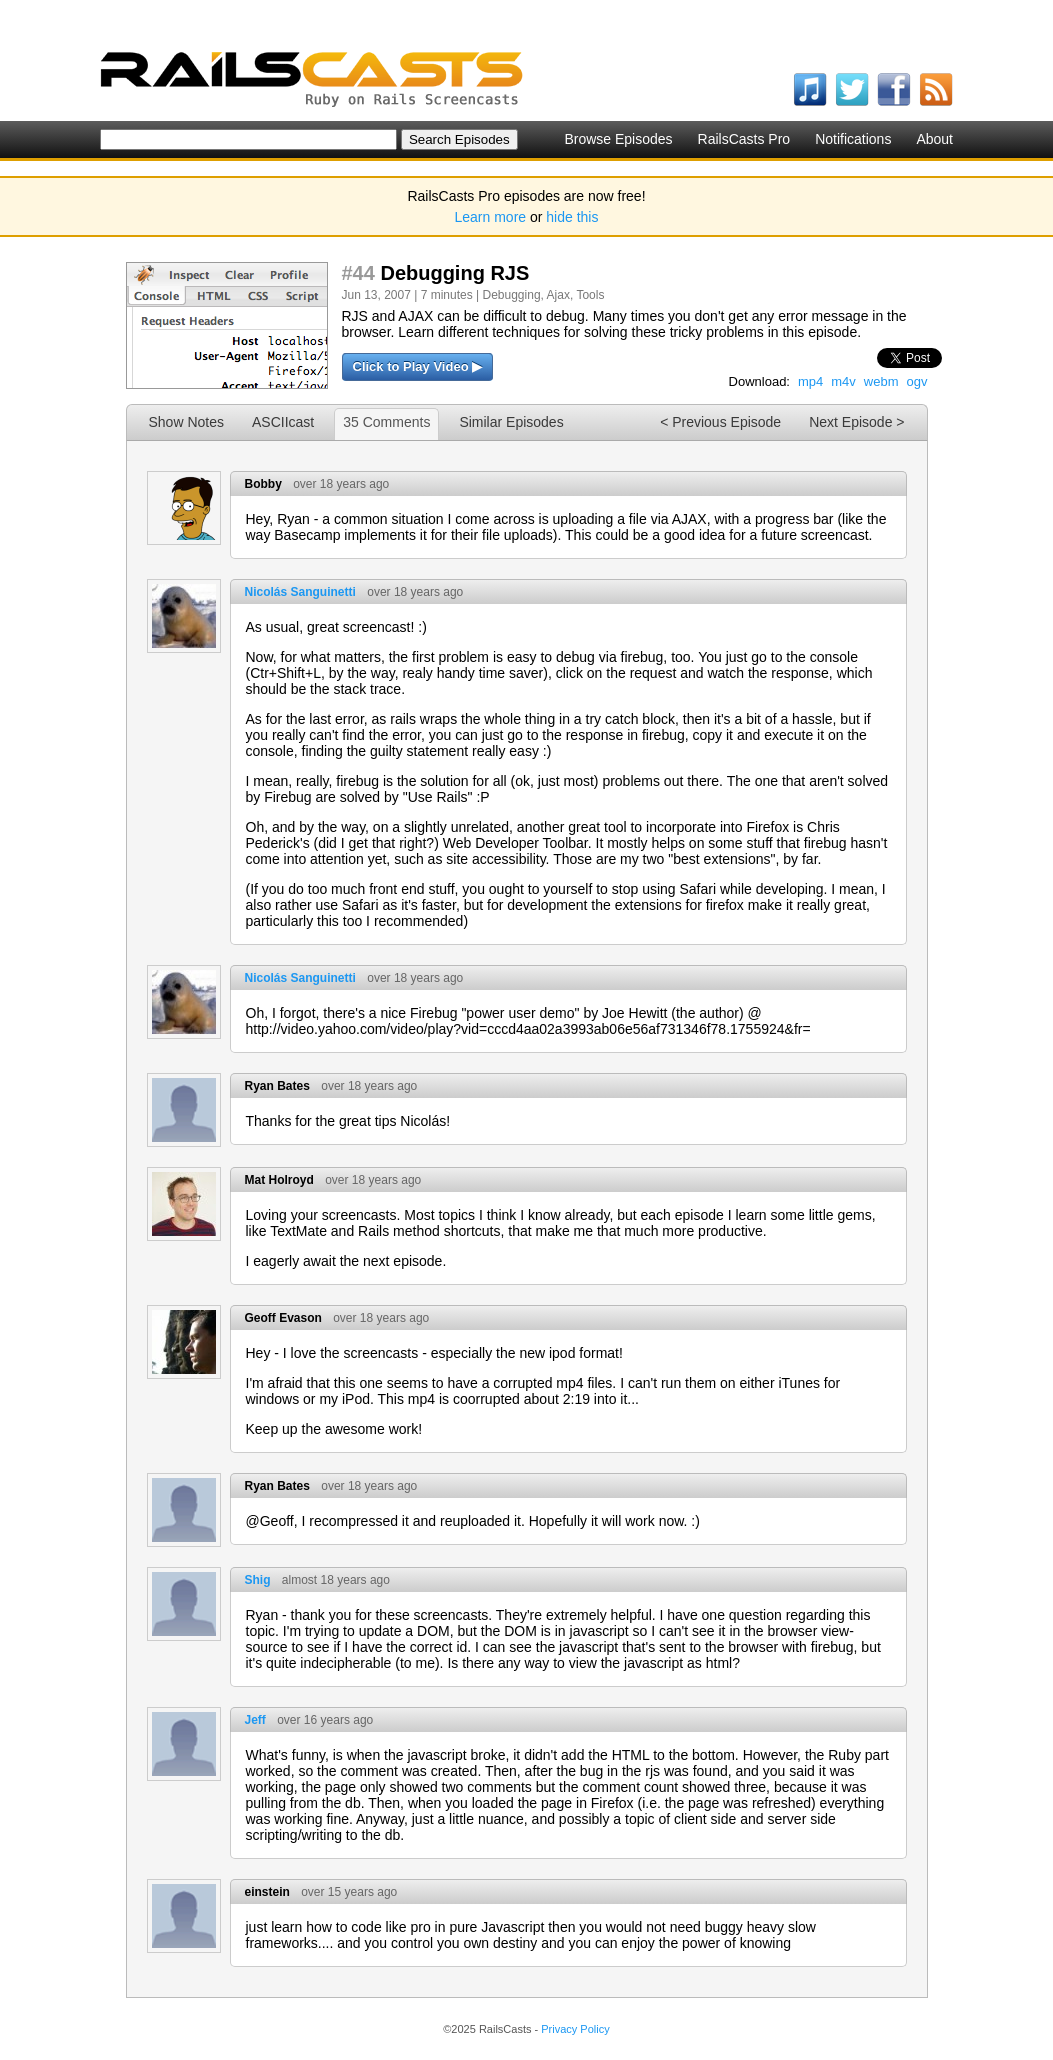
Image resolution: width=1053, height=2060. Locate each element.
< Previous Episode (720, 422)
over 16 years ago (325, 1720)
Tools (590, 295)
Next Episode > (856, 422)
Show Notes (186, 422)
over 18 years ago (341, 484)
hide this (572, 217)
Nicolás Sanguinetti (300, 592)
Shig (258, 1580)
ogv (917, 381)
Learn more (491, 217)
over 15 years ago (349, 1892)
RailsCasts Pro (744, 139)
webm (881, 381)
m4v (843, 381)
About (934, 139)
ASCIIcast (283, 422)
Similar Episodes (511, 422)
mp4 (810, 381)
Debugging (512, 295)
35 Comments (386, 422)
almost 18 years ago (336, 1580)
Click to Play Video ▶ (418, 366)
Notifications (853, 139)
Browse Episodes (618, 139)
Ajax (558, 295)
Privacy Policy (575, 2029)
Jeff (255, 1720)
